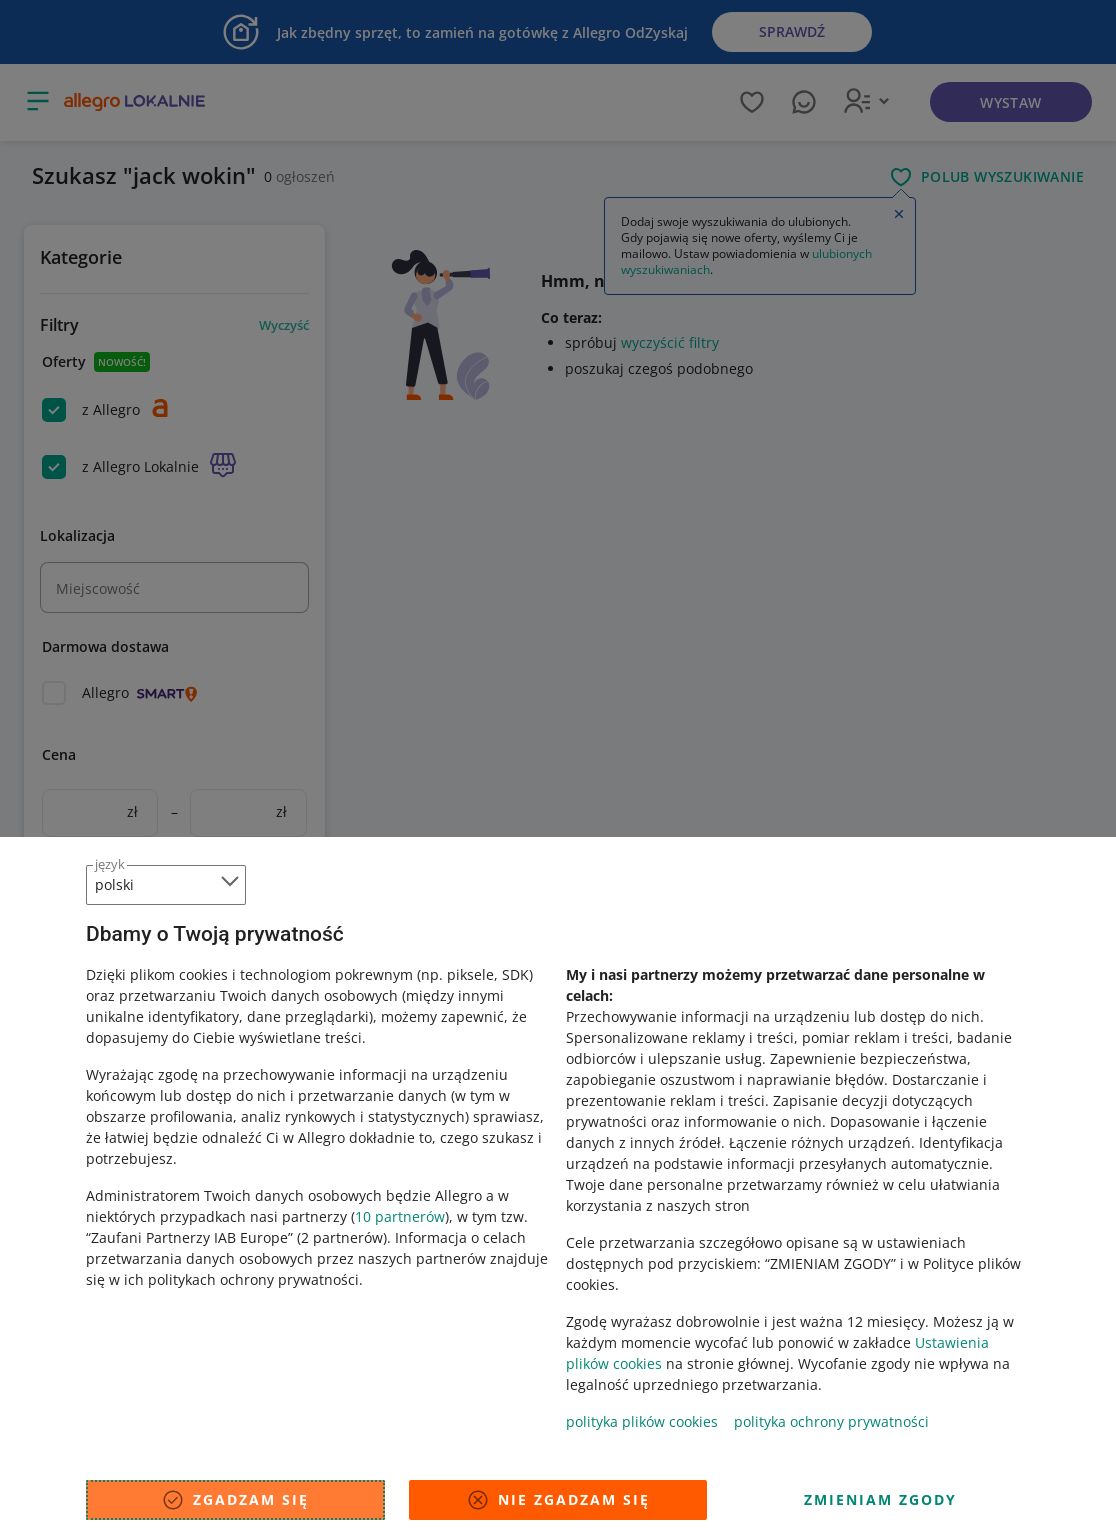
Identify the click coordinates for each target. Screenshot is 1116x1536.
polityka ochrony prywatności (831, 1421)
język (110, 864)
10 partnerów (400, 1216)
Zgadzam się (235, 1500)
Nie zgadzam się (558, 1500)
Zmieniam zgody (880, 1499)
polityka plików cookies (642, 1421)
